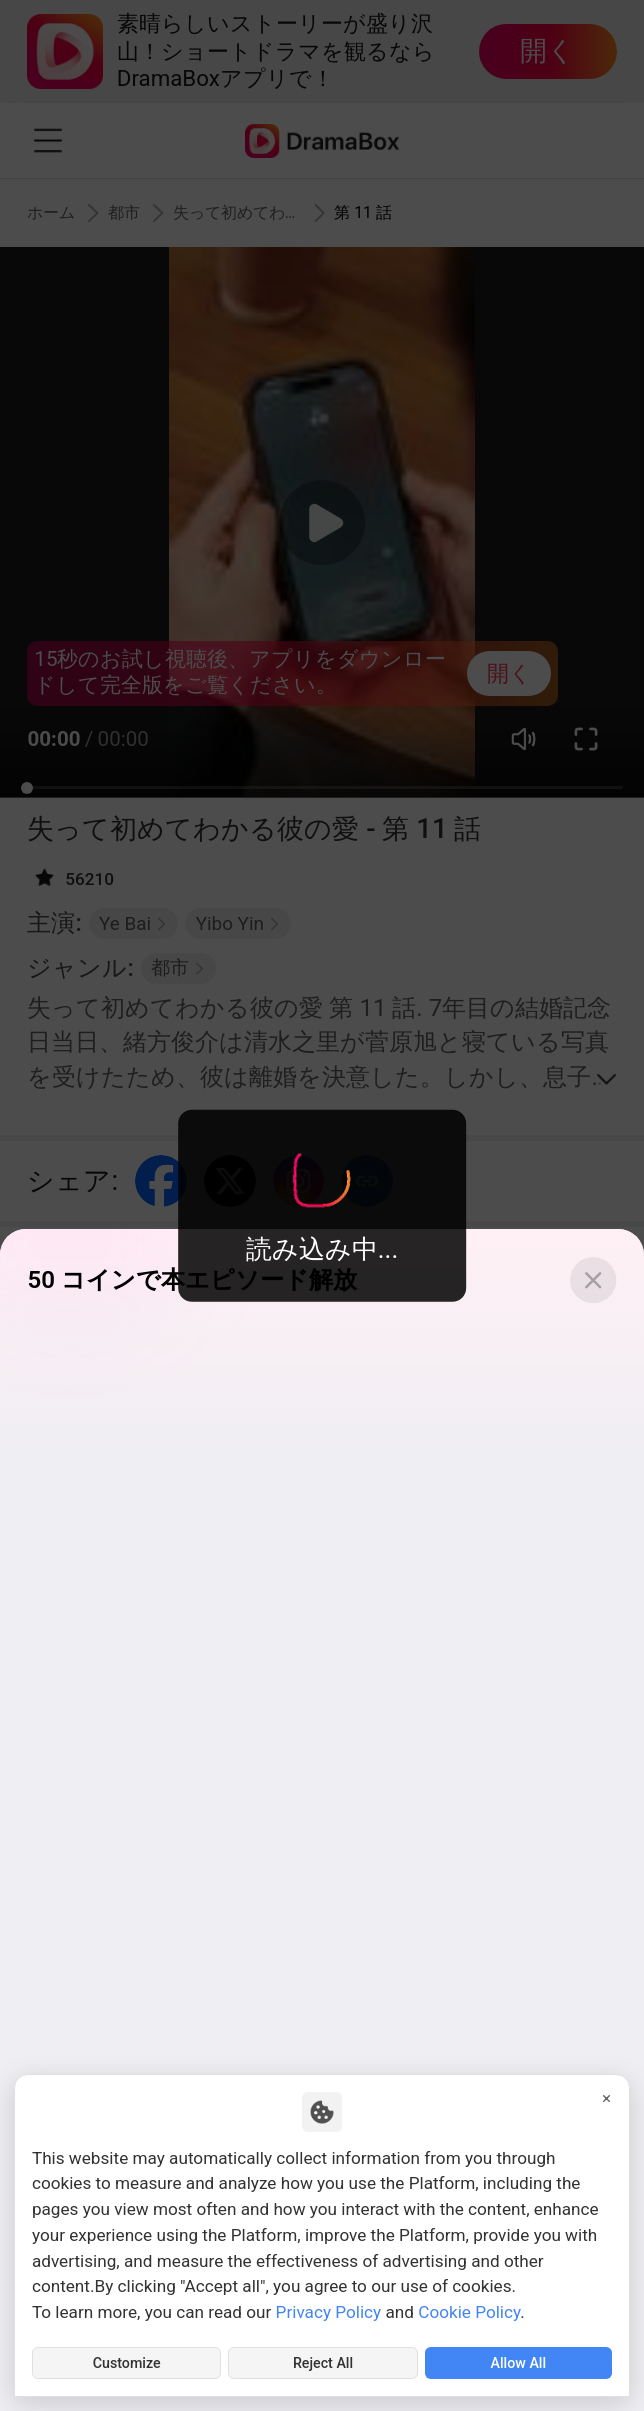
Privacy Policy (329, 2306)
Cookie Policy (469, 2306)
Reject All (323, 2360)
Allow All (518, 2360)
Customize (127, 2360)
